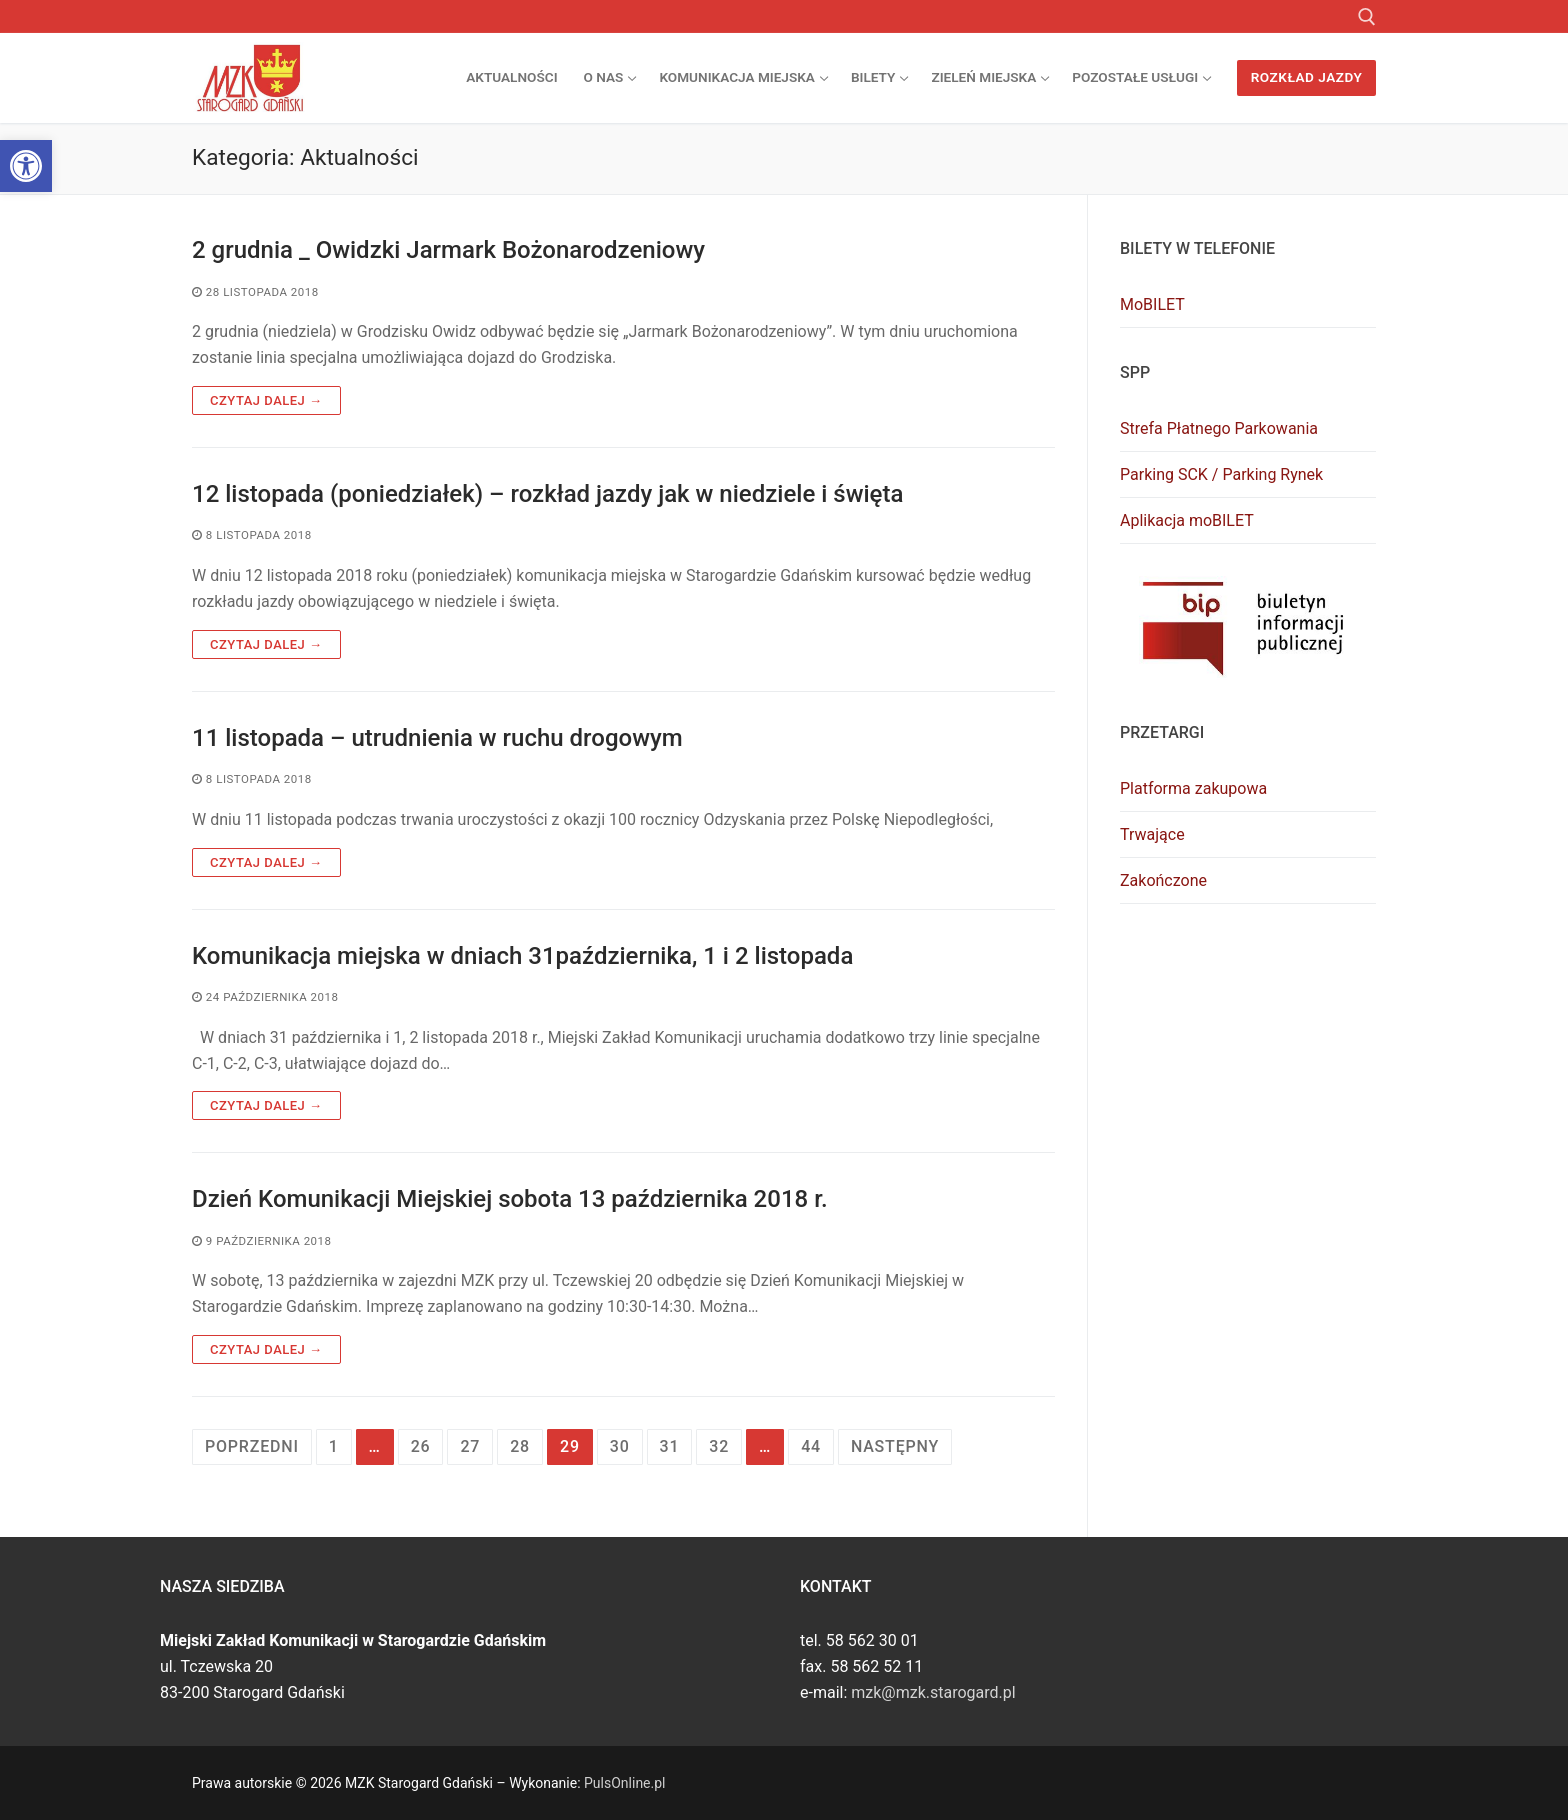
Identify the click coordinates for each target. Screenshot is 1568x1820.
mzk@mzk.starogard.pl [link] (933, 1692)
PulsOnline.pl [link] (624, 1783)
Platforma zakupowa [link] (1193, 788)
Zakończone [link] (1163, 880)
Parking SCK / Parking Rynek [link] (1221, 474)
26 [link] (421, 1446)
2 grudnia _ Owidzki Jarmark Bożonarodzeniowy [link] (448, 250)
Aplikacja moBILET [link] (1187, 520)
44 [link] (811, 1446)
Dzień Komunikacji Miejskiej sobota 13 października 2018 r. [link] (510, 1199)
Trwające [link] (1152, 834)
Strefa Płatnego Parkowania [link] (1219, 428)
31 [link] (670, 1446)
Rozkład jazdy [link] (1307, 77)
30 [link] (620, 1446)
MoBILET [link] (1152, 304)
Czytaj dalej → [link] (266, 400)
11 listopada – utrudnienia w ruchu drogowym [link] (437, 738)
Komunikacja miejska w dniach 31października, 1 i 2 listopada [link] (522, 956)
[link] (26, 166)
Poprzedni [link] (252, 1446)
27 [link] (470, 1446)
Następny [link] (895, 1446)
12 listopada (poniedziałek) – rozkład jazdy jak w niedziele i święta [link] (547, 494)
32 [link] (719, 1446)
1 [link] (334, 1446)
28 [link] (520, 1446)
